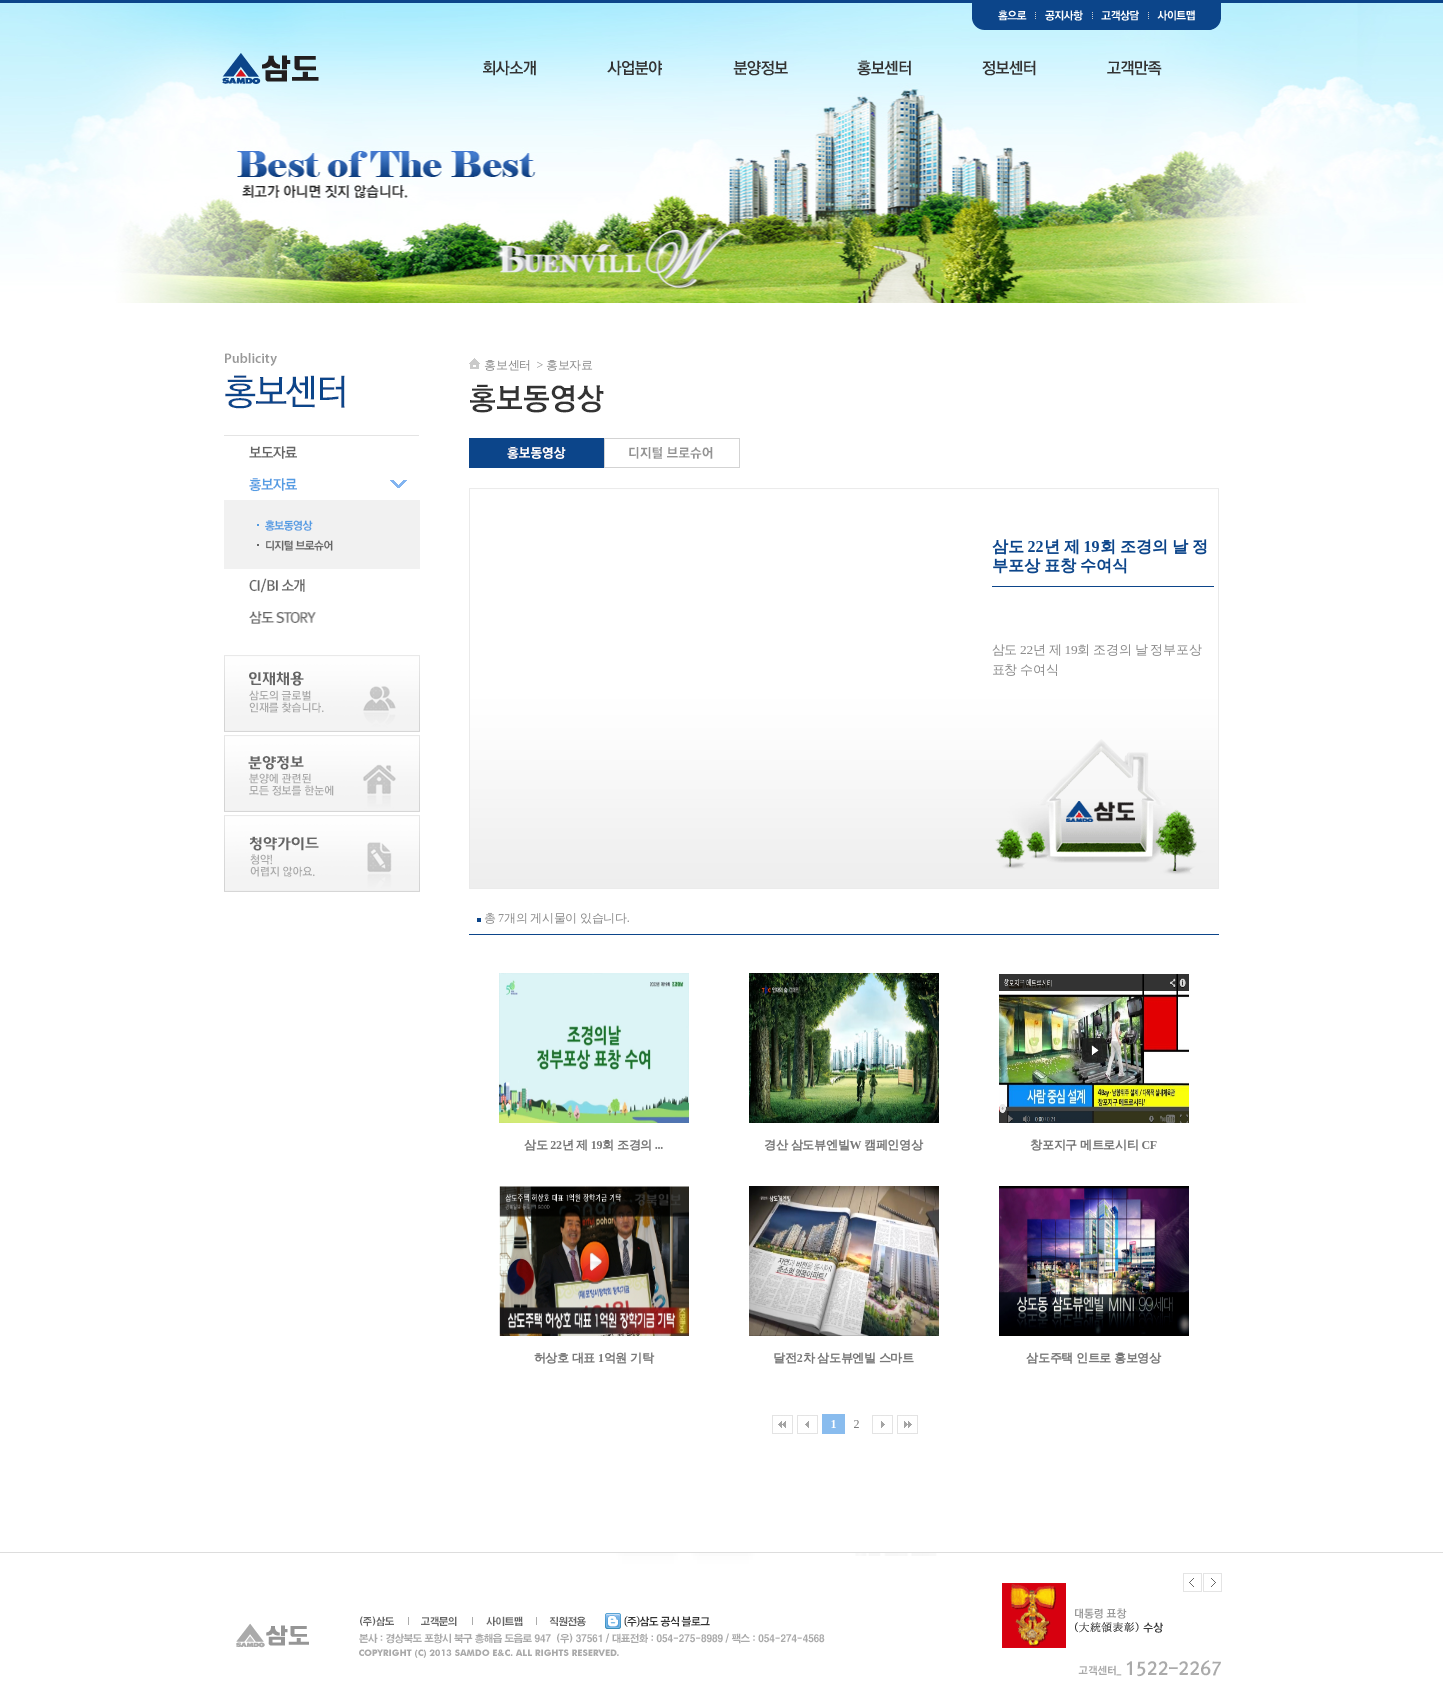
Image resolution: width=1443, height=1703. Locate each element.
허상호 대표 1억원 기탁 (594, 1358)
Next (1212, 1582)
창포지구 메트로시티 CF (1093, 1145)
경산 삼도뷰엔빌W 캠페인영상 (843, 1145)
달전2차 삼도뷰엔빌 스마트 (843, 1358)
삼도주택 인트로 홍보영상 (1093, 1358)
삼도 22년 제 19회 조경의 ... (593, 1145)
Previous (1192, 1582)
